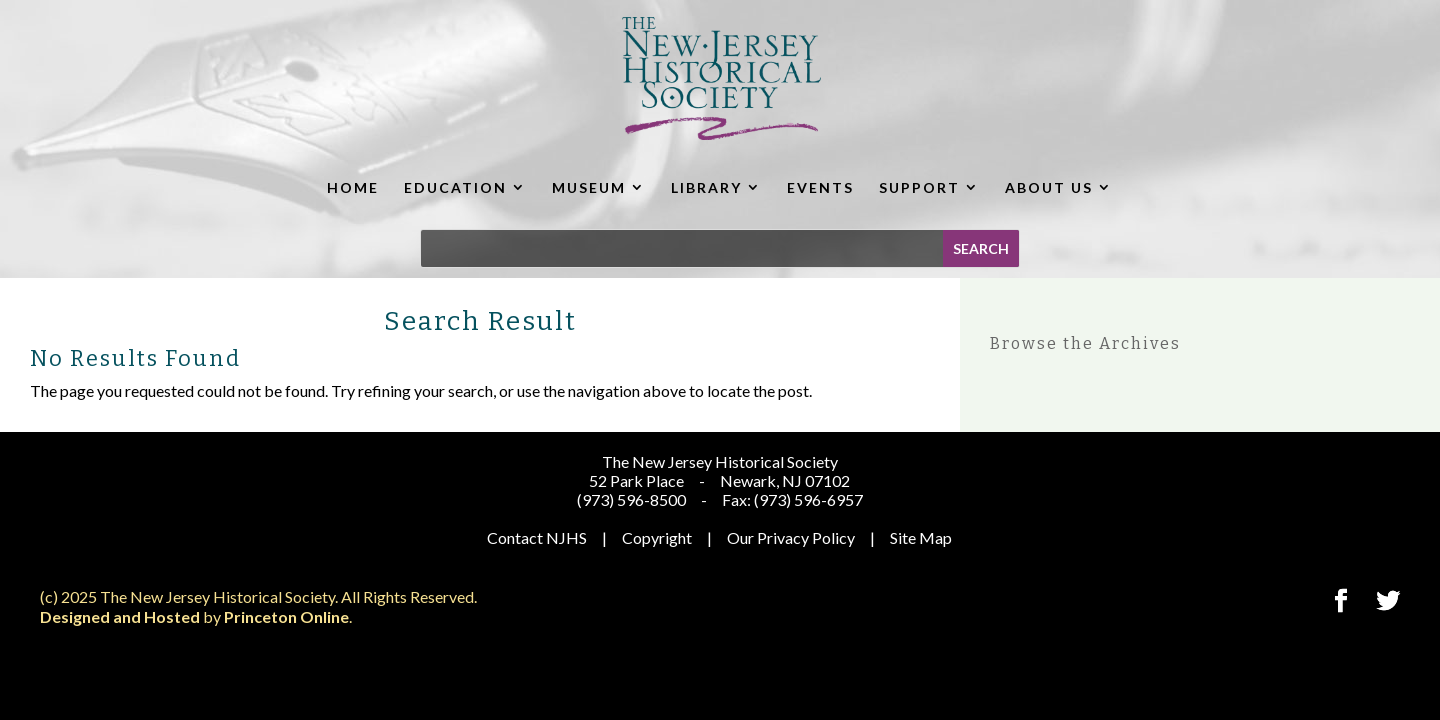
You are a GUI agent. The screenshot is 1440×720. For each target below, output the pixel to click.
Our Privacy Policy (791, 537)
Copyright (657, 537)
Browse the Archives (1085, 343)
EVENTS (820, 187)
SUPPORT (919, 187)
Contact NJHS (537, 537)
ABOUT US (1049, 187)
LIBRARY (706, 187)
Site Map (921, 537)
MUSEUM (589, 187)
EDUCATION (455, 187)
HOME (353, 187)
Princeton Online (286, 616)
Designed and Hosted (120, 616)
